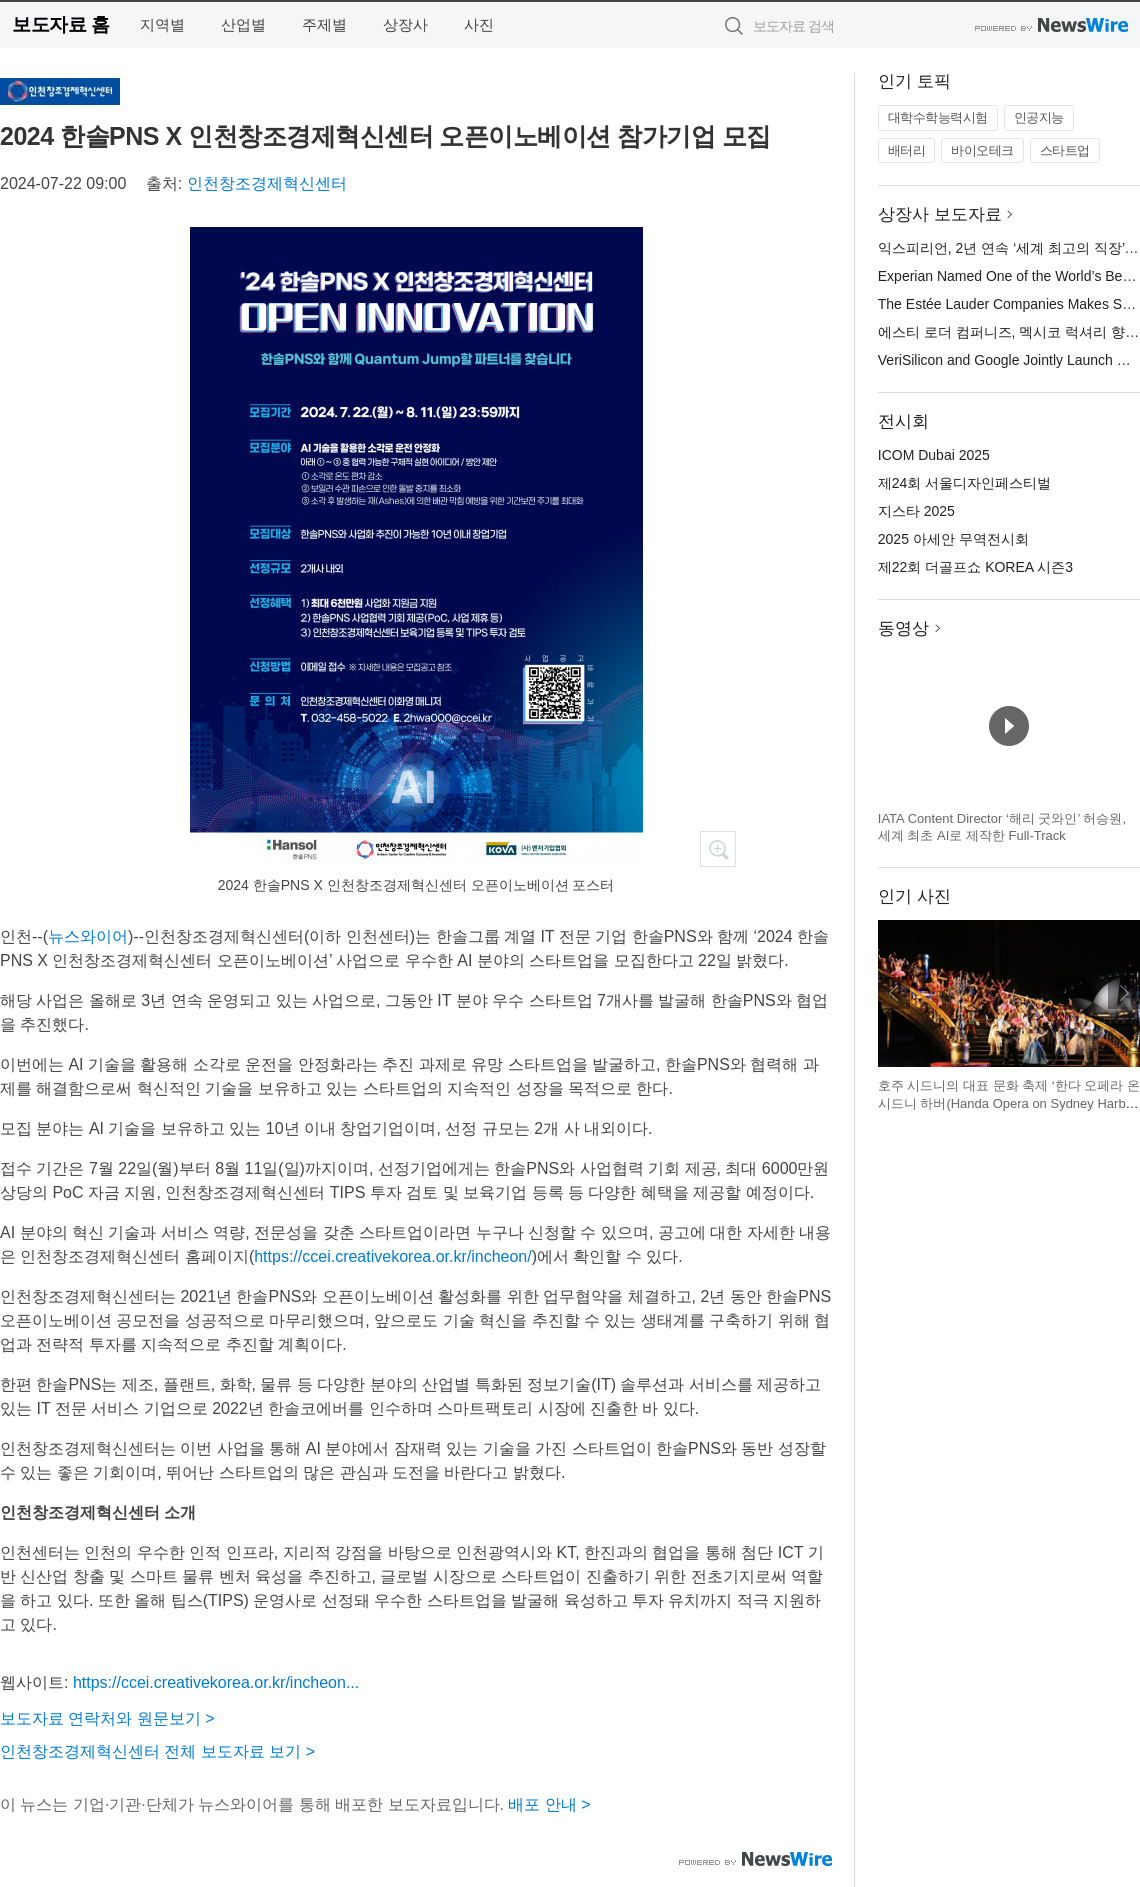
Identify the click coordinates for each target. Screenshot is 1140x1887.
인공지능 (1039, 117)
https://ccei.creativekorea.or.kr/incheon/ (392, 1256)
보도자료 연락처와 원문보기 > (107, 1718)
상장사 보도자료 (940, 214)
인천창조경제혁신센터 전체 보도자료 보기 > (157, 1751)
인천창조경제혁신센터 (267, 183)
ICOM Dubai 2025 (934, 455)
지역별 (162, 24)
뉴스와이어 (88, 936)
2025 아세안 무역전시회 (953, 539)
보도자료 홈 (60, 24)
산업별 (243, 24)
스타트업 (1065, 150)
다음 (1124, 993)
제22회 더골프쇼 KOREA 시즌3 (975, 567)
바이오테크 (982, 150)
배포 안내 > (549, 1804)
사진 (479, 24)
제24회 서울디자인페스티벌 (964, 483)
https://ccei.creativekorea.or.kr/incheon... (216, 1682)
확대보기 (718, 849)
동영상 (903, 628)
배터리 (907, 150)
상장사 (405, 24)
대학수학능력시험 (938, 117)
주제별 (324, 24)
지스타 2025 (916, 511)
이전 (894, 993)
